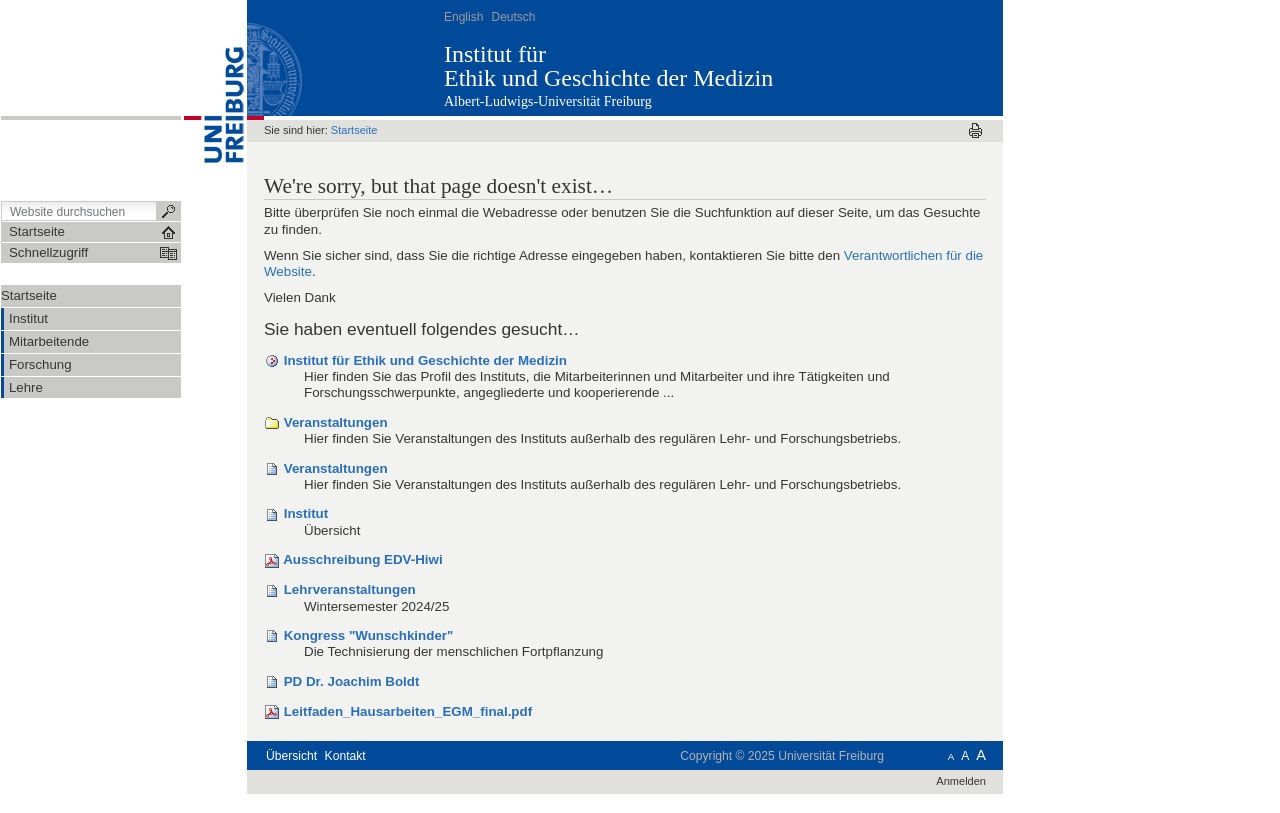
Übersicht (291, 756)
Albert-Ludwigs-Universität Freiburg (548, 101)
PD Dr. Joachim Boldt (352, 681)
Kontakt (345, 756)
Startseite (29, 295)
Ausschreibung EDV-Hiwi (362, 559)
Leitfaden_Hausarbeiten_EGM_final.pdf (408, 711)
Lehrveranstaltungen (350, 589)
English (463, 17)
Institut (306, 513)
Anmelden (961, 781)
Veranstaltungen (336, 422)
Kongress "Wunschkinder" (369, 635)
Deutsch (513, 17)
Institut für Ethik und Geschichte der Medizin (425, 360)
